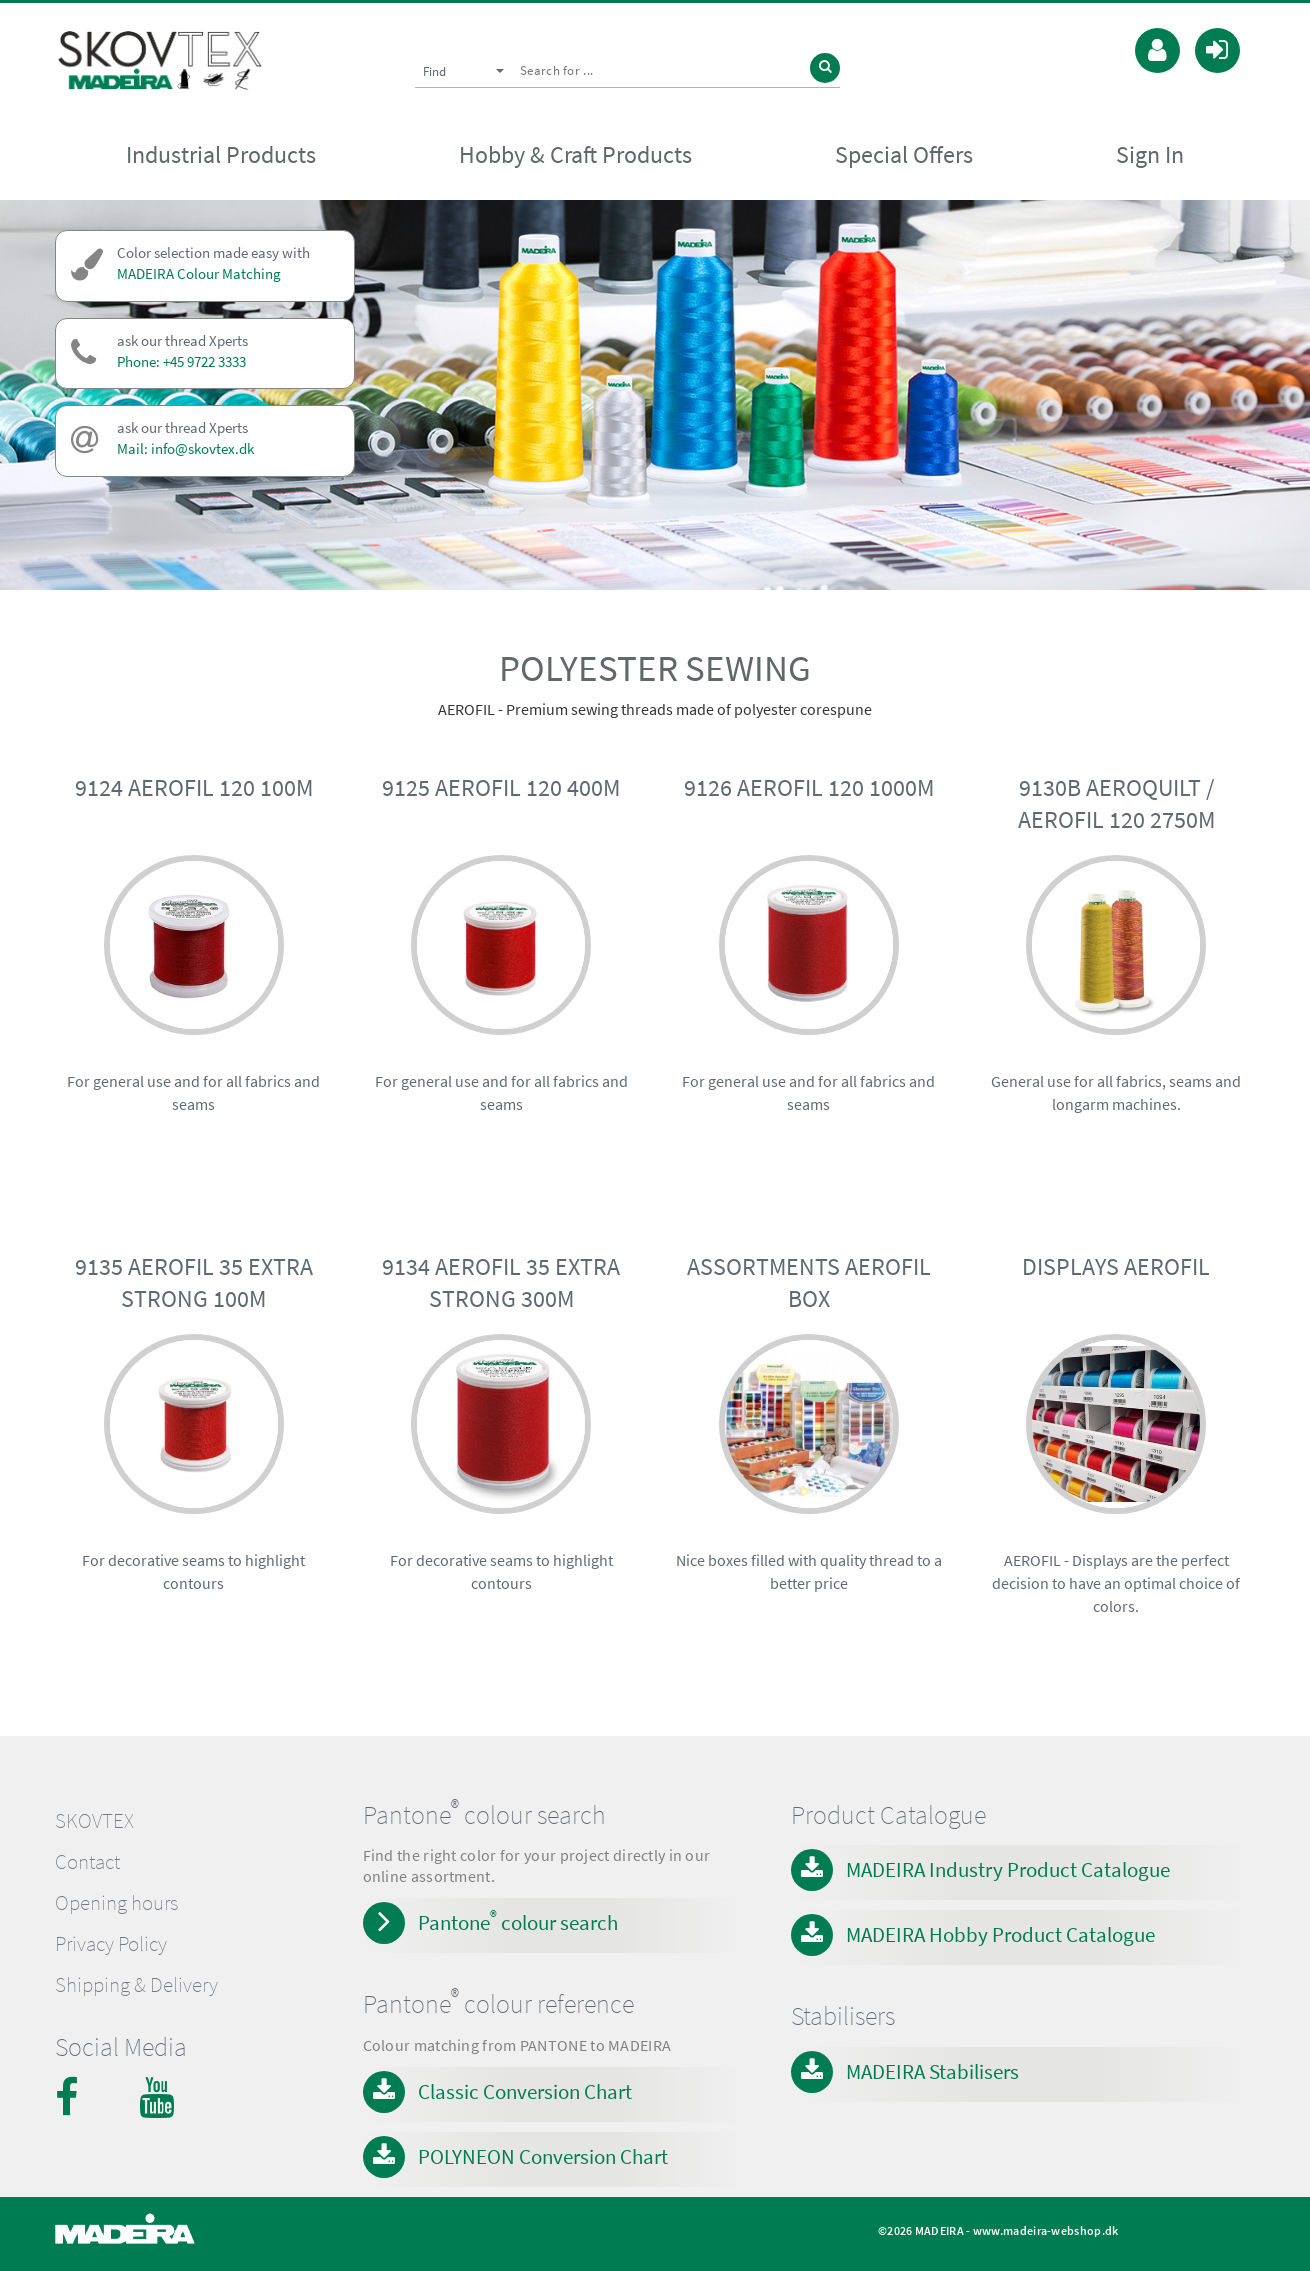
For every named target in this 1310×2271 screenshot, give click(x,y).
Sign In (1150, 156)
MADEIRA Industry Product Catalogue (1008, 1869)
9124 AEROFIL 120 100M (194, 787)
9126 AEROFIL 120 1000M (809, 787)
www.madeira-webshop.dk (1046, 2230)
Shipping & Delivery (136, 1985)
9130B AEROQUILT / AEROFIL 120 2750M (1116, 803)
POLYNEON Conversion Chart (543, 2156)
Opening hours (116, 1903)
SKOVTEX (94, 1821)
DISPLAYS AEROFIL (1116, 1266)
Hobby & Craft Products (575, 156)
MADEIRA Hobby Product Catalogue (1000, 1934)
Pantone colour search (518, 1921)
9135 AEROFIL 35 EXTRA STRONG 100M (194, 1282)
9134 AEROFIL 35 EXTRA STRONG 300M (501, 1282)
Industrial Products (221, 156)
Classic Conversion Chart (525, 2091)
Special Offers (904, 156)
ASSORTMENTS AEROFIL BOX (809, 1282)
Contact (87, 1862)
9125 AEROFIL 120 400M (501, 787)
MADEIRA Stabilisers (932, 2071)
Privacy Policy (111, 1944)
